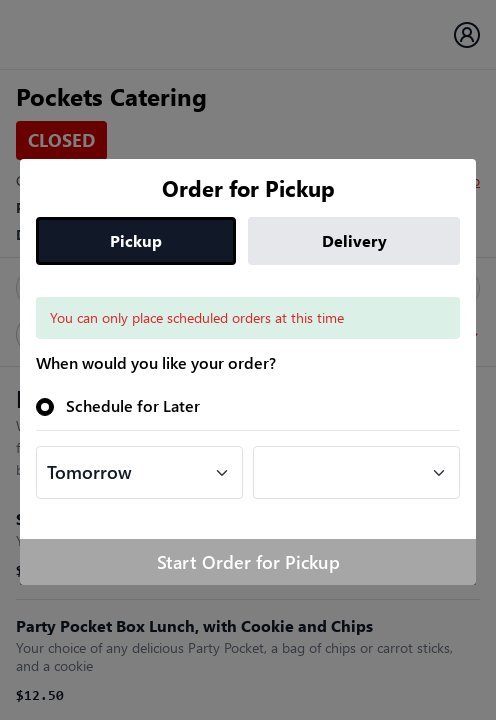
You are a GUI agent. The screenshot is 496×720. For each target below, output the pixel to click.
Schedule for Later (133, 405)
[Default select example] (139, 472)
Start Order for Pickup (248, 562)
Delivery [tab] (354, 240)
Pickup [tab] (136, 240)
